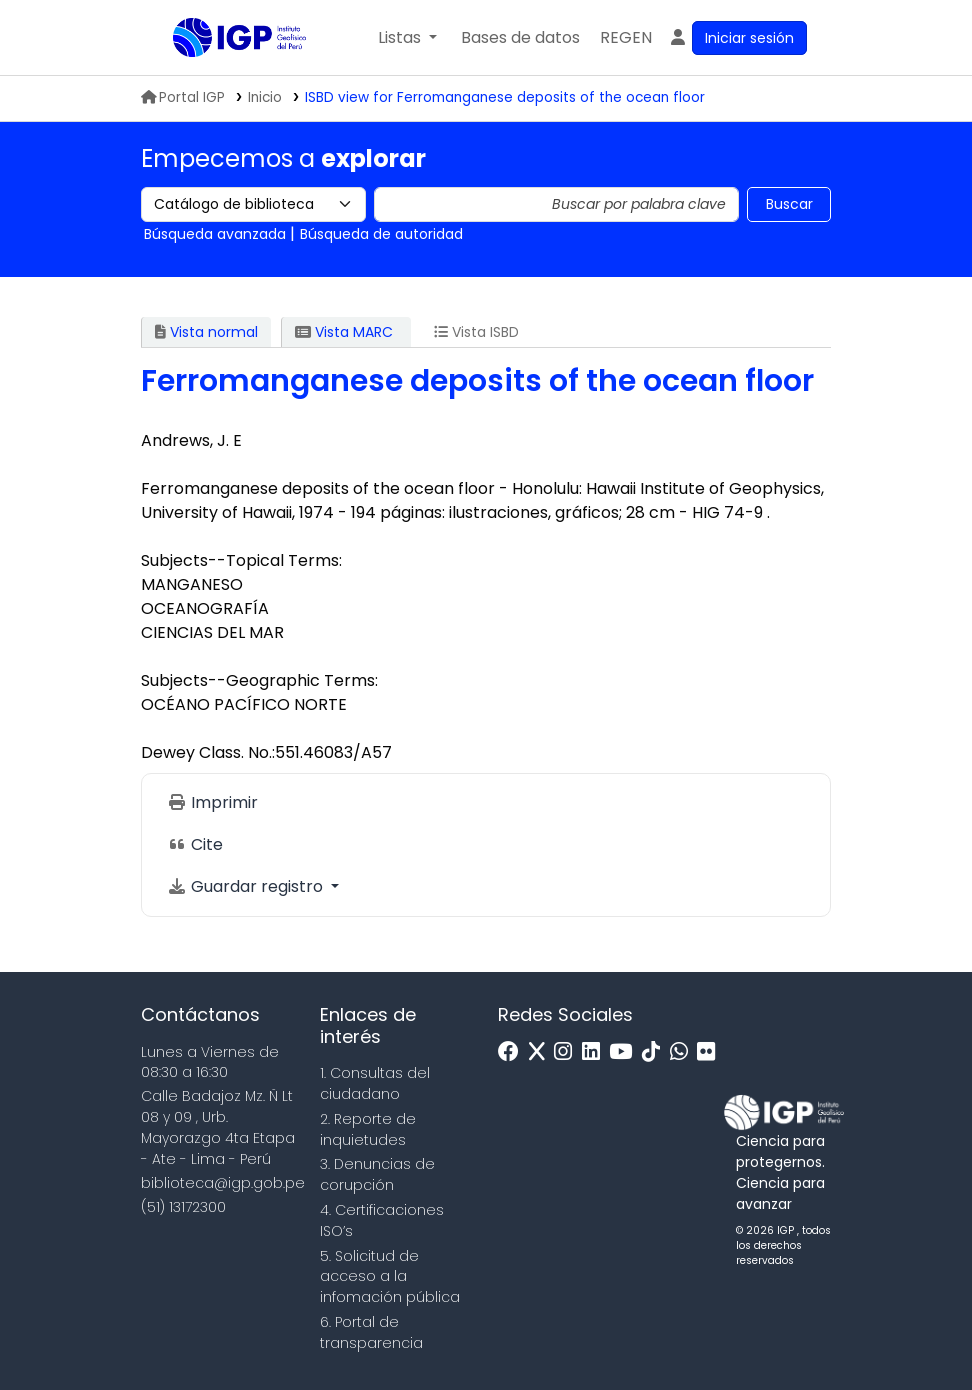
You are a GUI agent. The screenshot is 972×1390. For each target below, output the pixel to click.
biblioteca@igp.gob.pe (223, 1183)
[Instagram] (568, 1052)
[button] (407, 38)
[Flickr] (711, 1052)
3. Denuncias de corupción (377, 1174)
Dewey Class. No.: (208, 752)
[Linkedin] (596, 1052)
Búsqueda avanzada (215, 234)
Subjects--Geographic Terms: (259, 680)
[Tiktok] (656, 1052)
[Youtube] (625, 1052)
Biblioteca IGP (223, 78)
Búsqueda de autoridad (381, 234)
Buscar (789, 204)
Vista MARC (344, 332)
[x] (542, 1052)
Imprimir (212, 802)
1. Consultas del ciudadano (375, 1083)
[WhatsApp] (684, 1052)
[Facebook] (513, 1052)
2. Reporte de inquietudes (368, 1129)
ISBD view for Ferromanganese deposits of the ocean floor (505, 97)
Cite (195, 844)
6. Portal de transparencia (371, 1332)
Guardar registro (247, 886)
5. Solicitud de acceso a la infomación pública (390, 1277)
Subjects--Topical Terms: (241, 560)
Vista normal (206, 332)
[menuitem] (626, 38)
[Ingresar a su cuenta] (737, 38)
